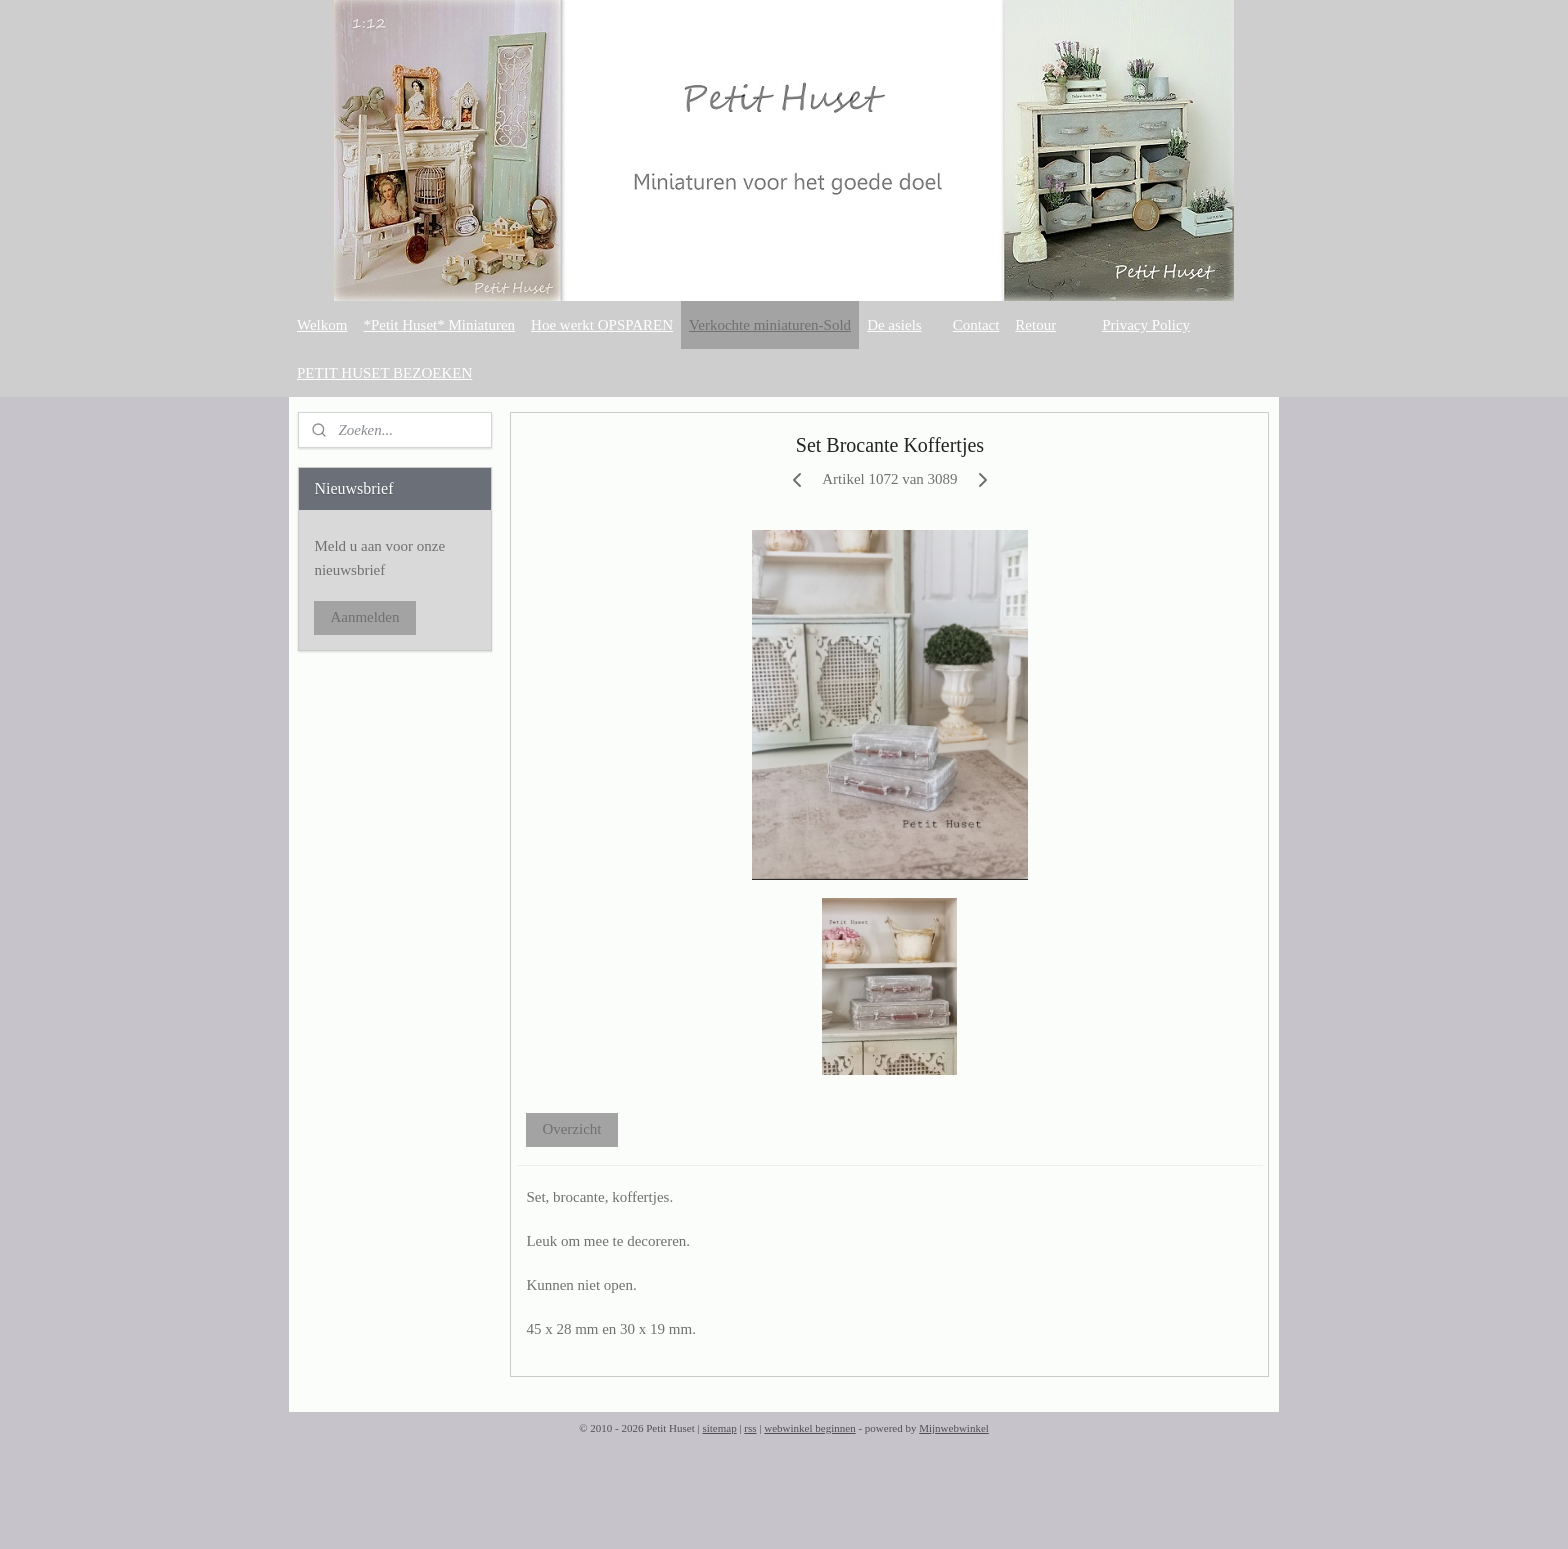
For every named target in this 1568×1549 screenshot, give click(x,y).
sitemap (719, 1428)
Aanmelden (364, 617)
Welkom (322, 325)
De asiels (894, 325)
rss (750, 1428)
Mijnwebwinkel (954, 1428)
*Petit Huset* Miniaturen (439, 325)
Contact (976, 325)
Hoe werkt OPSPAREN (602, 325)
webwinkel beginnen (809, 1428)
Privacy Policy (1146, 325)
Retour (1035, 325)
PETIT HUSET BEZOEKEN (384, 373)
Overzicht (572, 1129)
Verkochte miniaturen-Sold (770, 325)
